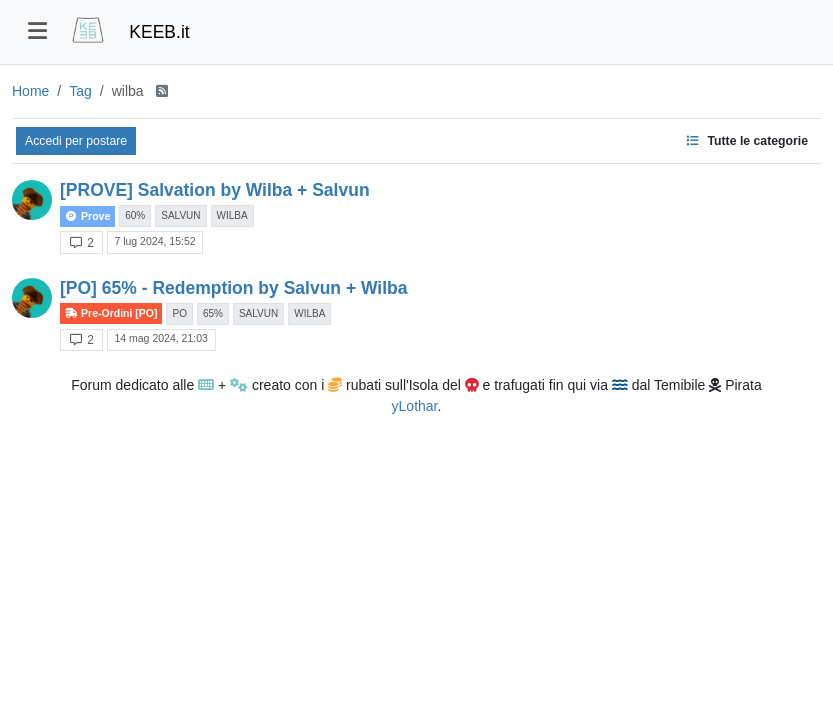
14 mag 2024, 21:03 (160, 338)
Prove (87, 216)
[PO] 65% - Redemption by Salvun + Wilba (233, 288)
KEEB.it (159, 32)
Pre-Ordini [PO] (111, 313)
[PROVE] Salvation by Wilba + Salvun (215, 190)
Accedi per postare (76, 141)
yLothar (415, 406)
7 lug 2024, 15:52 (154, 241)
